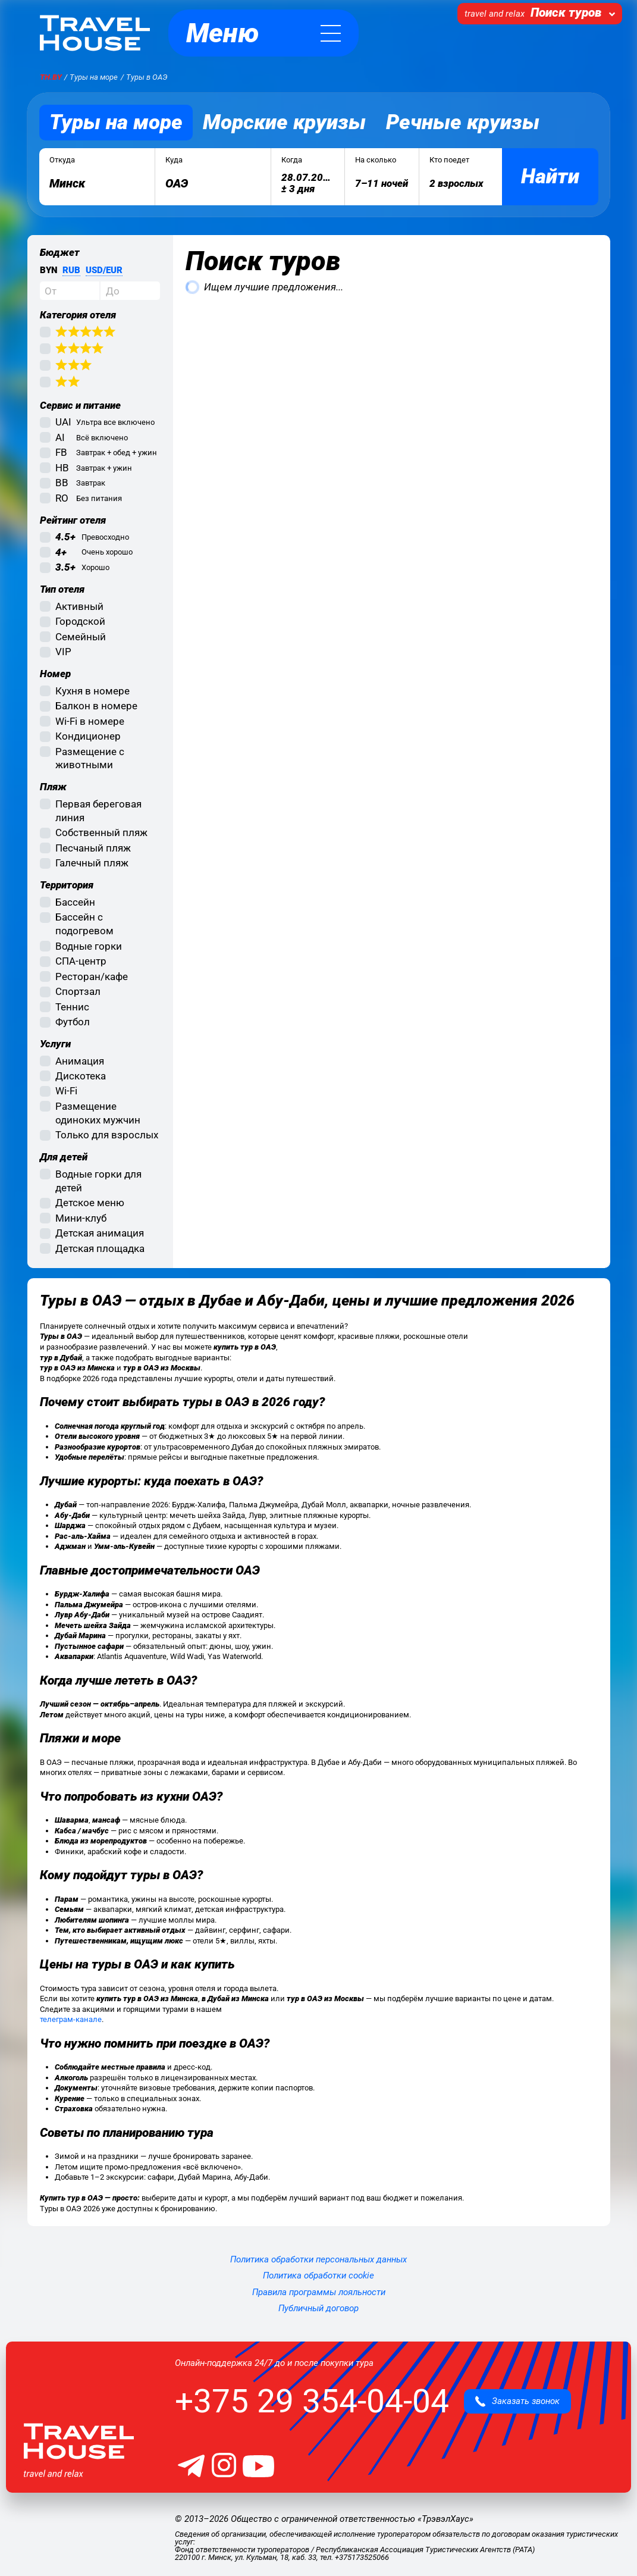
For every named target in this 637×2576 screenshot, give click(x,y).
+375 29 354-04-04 (312, 2401)
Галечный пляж (91, 863)
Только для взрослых (106, 1135)
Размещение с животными (89, 758)
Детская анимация (99, 1233)
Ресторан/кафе (91, 976)
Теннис (72, 1007)
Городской (80, 621)
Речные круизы (462, 122)
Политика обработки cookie (318, 2275)
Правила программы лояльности (318, 2292)
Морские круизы (284, 122)
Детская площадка (100, 1248)
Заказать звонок (517, 2401)
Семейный (80, 637)
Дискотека (80, 1076)
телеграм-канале (71, 2019)
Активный (79, 606)
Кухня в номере (92, 691)
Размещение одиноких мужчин (97, 1113)
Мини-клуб (80, 1218)
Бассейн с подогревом (84, 924)
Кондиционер (88, 736)
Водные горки (88, 946)
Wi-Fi (66, 1091)
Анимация (79, 1061)
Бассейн (75, 902)
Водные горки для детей (98, 1181)
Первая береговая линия (98, 811)
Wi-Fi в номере (89, 721)
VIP (63, 652)
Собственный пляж (101, 832)
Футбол (72, 1022)
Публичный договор (318, 2308)
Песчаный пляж (93, 848)
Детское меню (89, 1203)
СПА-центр (80, 961)
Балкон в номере (96, 706)
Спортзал (78, 991)
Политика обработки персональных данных (318, 2259)
